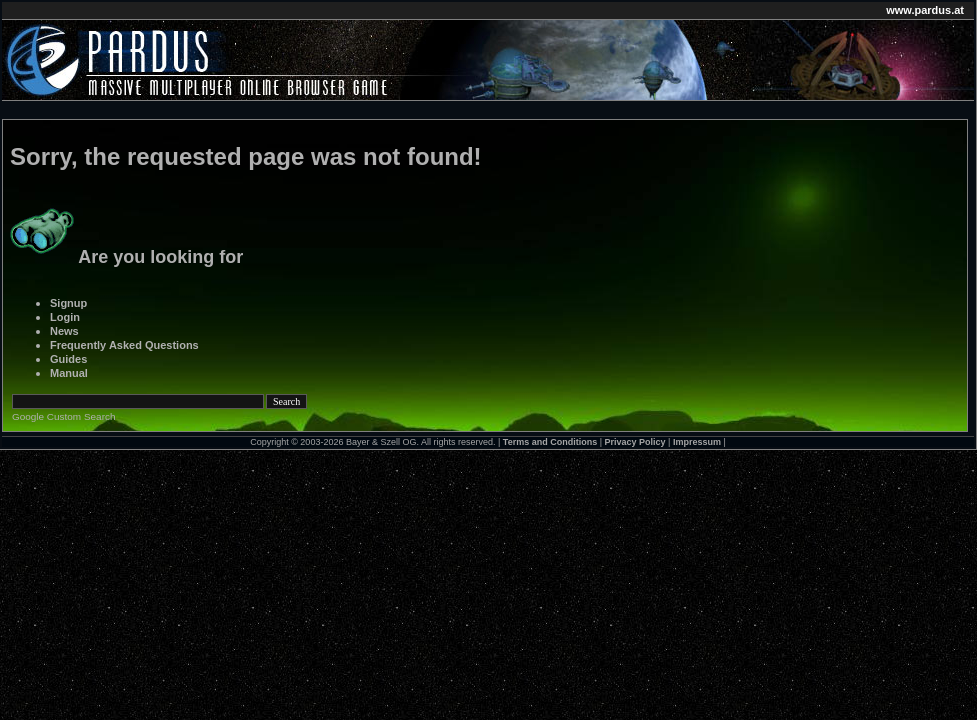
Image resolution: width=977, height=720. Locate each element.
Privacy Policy (635, 442)
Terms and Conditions (550, 442)
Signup (68, 303)
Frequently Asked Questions (124, 345)
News (64, 331)
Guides (68, 359)
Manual (69, 373)
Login (65, 317)
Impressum (697, 442)
